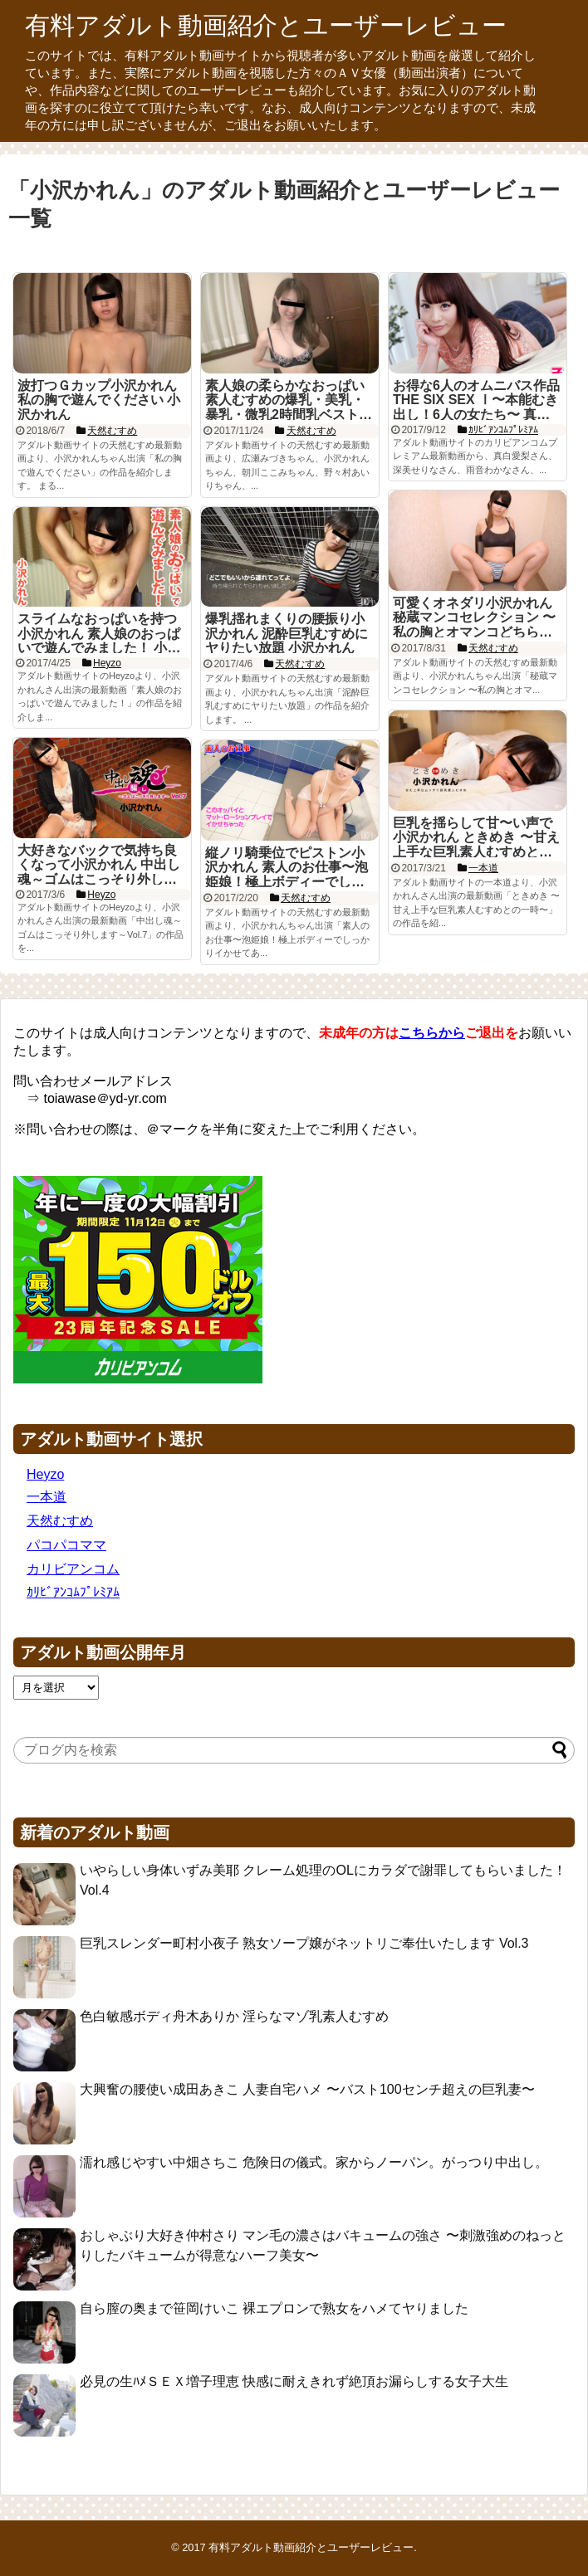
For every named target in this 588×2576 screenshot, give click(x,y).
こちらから (432, 1033)
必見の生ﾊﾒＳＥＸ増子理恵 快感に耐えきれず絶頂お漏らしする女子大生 (294, 2381)
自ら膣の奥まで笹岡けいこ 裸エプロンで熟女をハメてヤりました (274, 2308)
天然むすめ (60, 1521)
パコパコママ (66, 1545)
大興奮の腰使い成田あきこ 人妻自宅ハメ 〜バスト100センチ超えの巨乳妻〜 (307, 2089)
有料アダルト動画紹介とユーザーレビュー (266, 25)
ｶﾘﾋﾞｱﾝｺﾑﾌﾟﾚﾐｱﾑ (73, 1592)
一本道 (46, 1497)
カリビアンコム (73, 1569)
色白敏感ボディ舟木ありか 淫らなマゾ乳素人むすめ (234, 2016)
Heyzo (45, 1474)
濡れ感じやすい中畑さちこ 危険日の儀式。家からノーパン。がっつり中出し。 (314, 2162)
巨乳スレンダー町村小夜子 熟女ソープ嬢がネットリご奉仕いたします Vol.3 (304, 1943)
